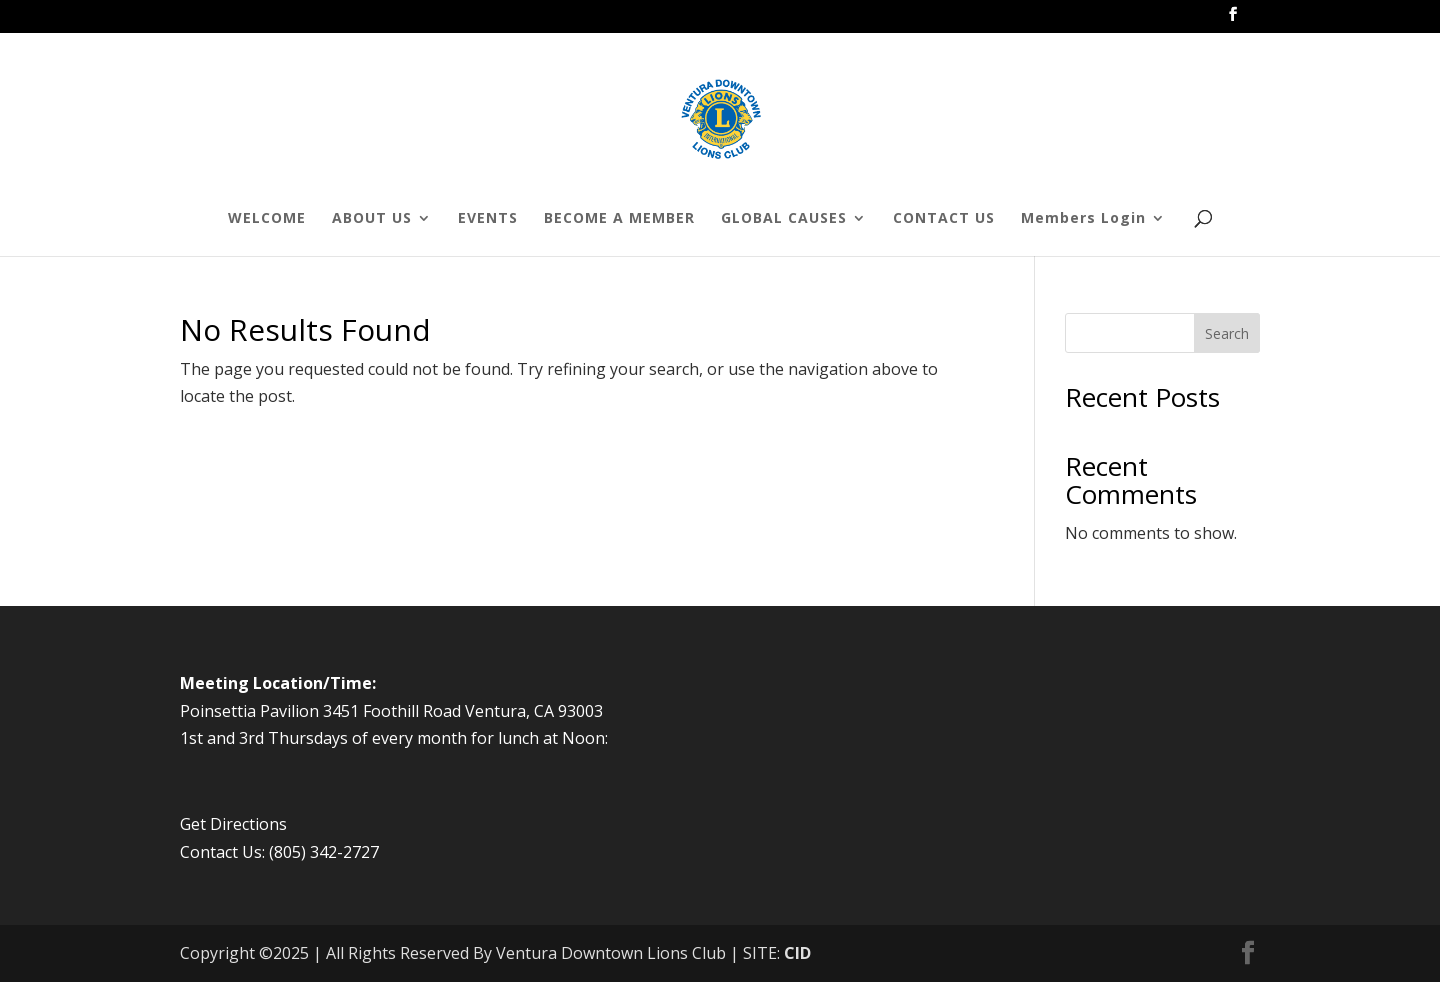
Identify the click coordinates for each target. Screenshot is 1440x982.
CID (797, 953)
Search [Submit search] (1227, 333)
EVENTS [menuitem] (488, 219)
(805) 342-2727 (324, 852)
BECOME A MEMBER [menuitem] (619, 219)
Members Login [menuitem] (1083, 219)
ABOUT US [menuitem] (372, 219)
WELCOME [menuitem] (267, 219)
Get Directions (233, 824)
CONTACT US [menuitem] (944, 219)
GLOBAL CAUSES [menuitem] (784, 219)
